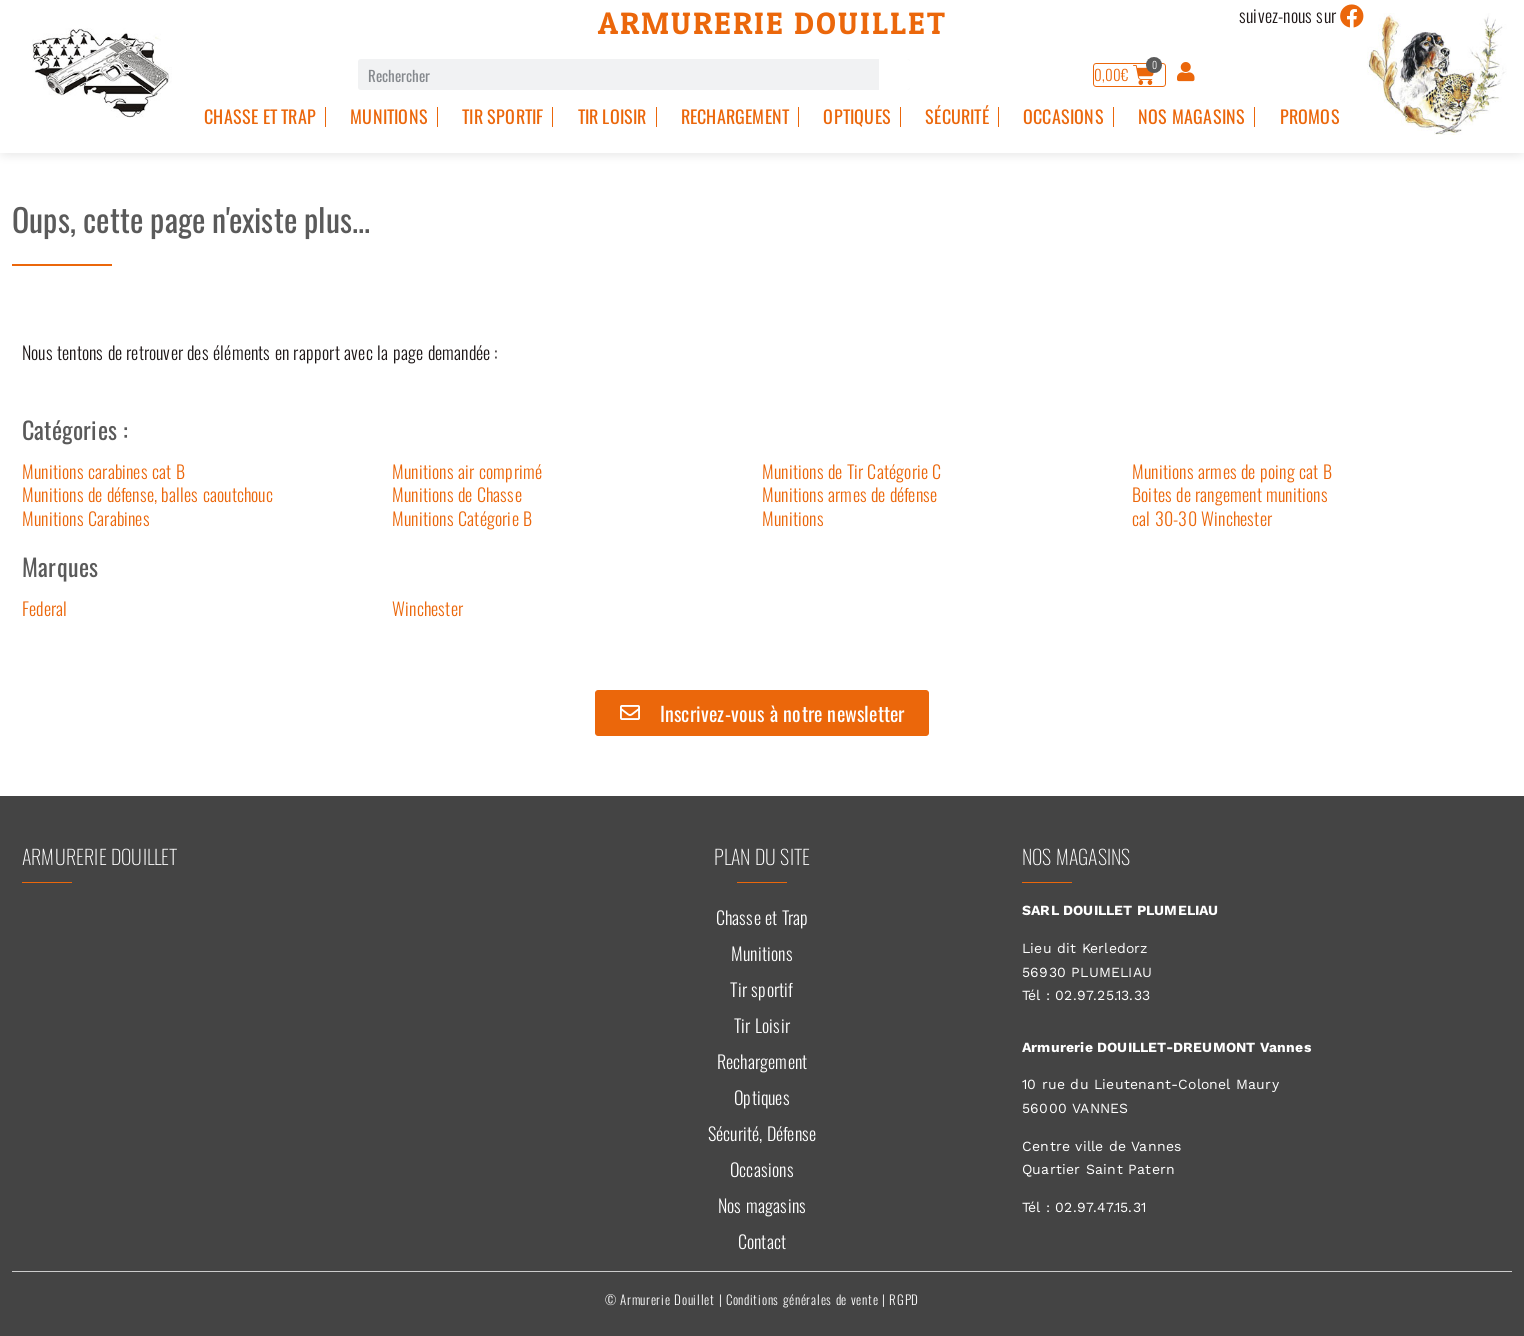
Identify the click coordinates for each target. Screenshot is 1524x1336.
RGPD (904, 1299)
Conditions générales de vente (802, 1299)
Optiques (857, 116)
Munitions (389, 116)
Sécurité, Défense (762, 1133)
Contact (762, 1241)
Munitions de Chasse (457, 494)
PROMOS (1310, 116)
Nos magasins (1191, 116)
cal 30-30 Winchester (1202, 518)
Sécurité (957, 116)
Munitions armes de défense (849, 494)
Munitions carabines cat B (103, 471)
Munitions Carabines (86, 518)
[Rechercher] (894, 74)
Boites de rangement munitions (1230, 494)
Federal (44, 608)
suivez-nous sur (1287, 15)
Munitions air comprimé (467, 471)
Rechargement (735, 116)
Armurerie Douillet (772, 23)
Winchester (427, 608)
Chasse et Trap (260, 116)
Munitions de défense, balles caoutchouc (147, 494)
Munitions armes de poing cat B (1232, 471)
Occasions (1063, 116)
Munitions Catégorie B (462, 518)
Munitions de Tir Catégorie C (852, 471)
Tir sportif (502, 116)
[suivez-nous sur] (1352, 16)
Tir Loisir (612, 116)
